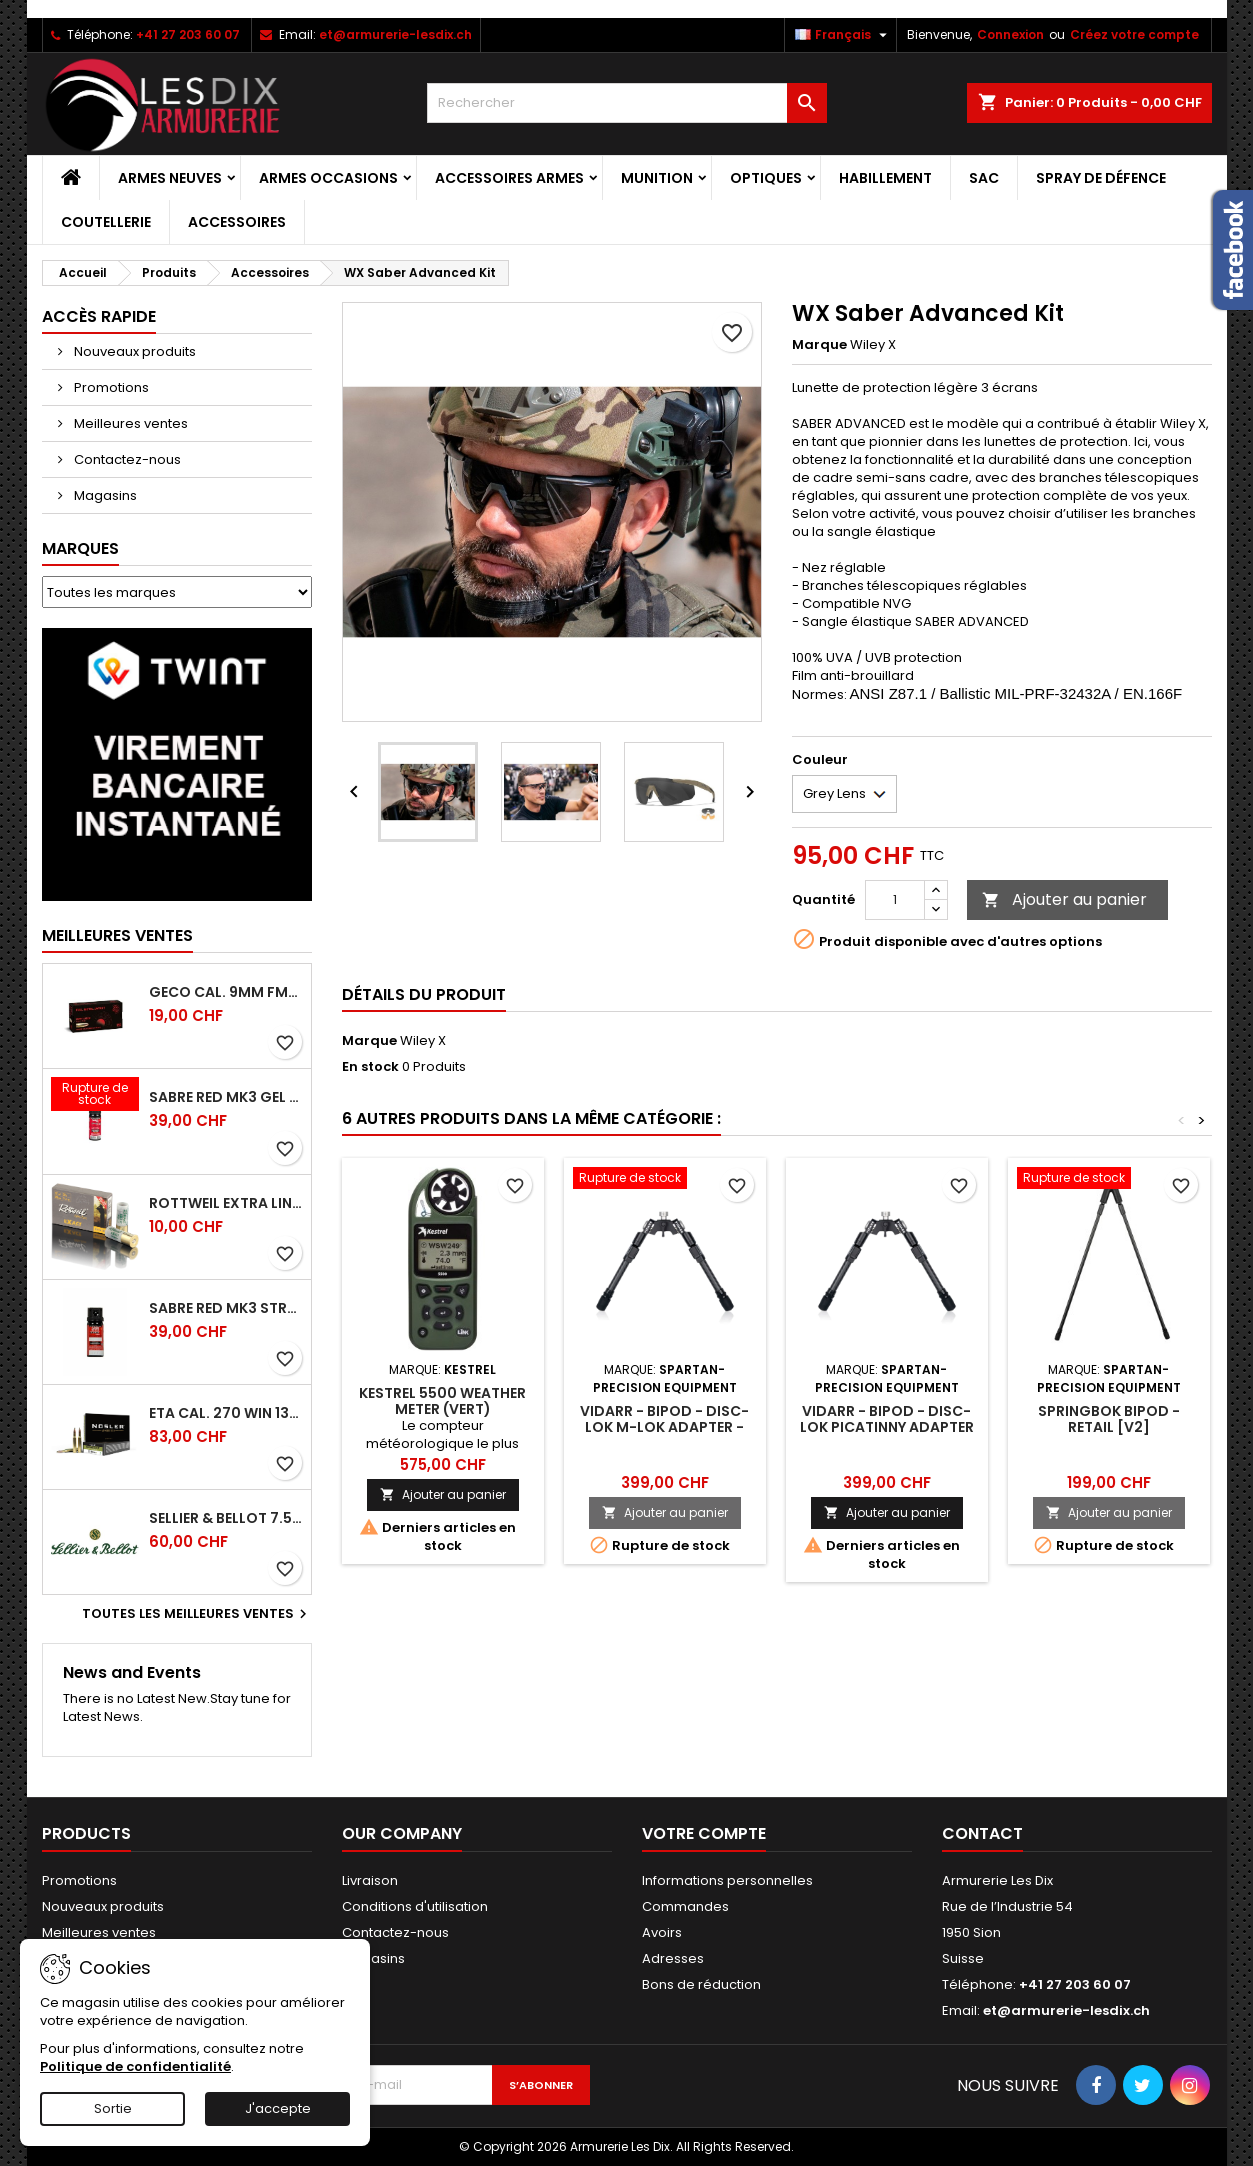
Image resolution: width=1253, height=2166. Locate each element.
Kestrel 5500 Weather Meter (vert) (442, 1401)
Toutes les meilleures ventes (197, 1614)
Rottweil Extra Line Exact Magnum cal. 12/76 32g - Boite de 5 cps (226, 1203)
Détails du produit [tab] (424, 994)
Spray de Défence (1101, 178)
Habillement (885, 178)
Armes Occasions (328, 178)
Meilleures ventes (129, 423)
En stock (370, 1067)
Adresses (673, 1958)
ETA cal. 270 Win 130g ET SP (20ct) (226, 1413)
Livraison (370, 1880)
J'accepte (278, 2108)
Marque (819, 345)
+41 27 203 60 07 (188, 34)
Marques (80, 548)
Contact (982, 1833)
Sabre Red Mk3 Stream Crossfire (226, 1308)
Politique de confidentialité (135, 2066)
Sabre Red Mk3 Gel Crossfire (226, 1097)
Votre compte (704, 1833)
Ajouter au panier (1064, 899)
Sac (984, 178)
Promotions (110, 387)
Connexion (1010, 34)
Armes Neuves (170, 178)
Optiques (766, 178)
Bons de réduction (701, 1984)
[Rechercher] (627, 103)
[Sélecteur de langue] (843, 35)
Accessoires (237, 222)
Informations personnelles (727, 1880)
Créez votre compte (1134, 34)
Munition (657, 178)
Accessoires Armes (509, 178)
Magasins (104, 495)
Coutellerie (106, 222)
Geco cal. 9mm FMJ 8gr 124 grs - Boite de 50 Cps (226, 992)
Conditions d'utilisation (415, 1906)
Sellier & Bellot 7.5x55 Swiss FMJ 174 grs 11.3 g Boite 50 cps (226, 1518)
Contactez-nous (126, 459)
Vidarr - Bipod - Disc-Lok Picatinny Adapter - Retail (887, 1427)
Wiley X (423, 1040)
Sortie (113, 2108)
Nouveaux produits (133, 351)
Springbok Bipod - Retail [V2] (1109, 1419)
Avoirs (662, 1932)
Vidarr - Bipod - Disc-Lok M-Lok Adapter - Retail (664, 1427)
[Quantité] (895, 900)
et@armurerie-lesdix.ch (395, 34)
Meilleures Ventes (117, 935)
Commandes (685, 1906)
